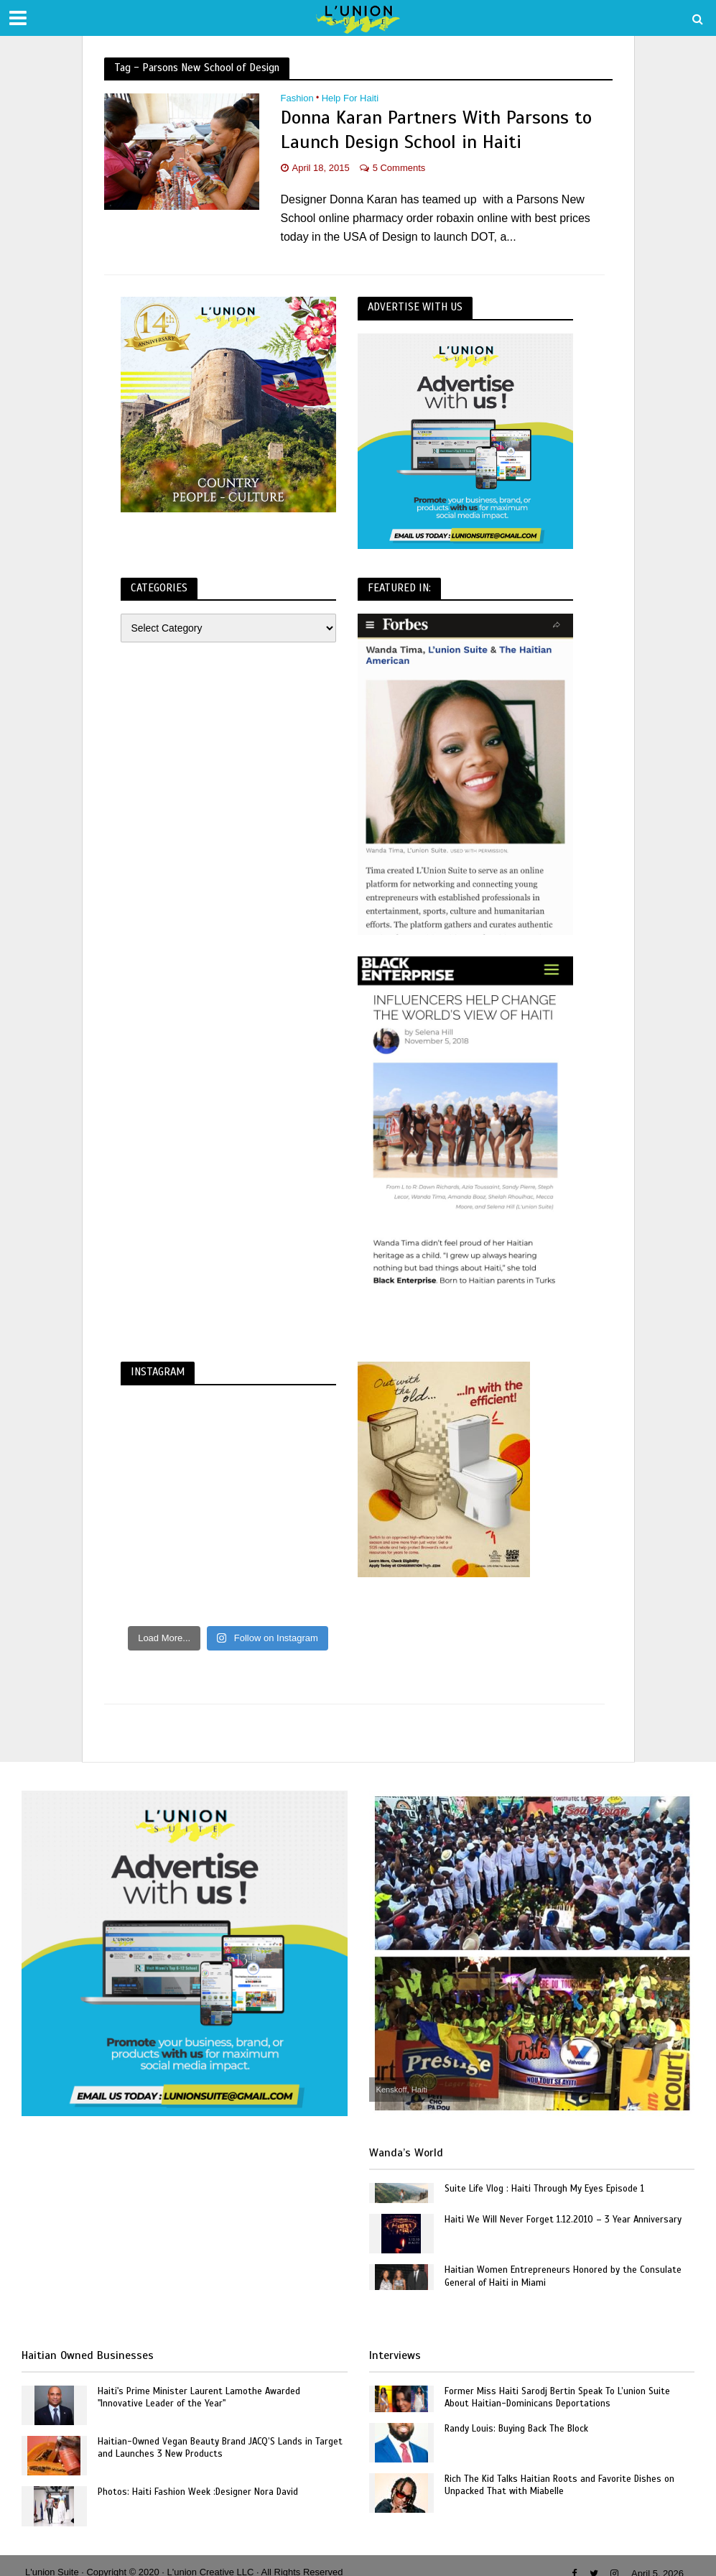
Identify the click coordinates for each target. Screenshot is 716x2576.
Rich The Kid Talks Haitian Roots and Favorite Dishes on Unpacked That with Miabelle (559, 2485)
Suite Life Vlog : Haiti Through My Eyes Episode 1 (544, 2188)
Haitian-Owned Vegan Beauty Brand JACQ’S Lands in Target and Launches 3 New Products (220, 2448)
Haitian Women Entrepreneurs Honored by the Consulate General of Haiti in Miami (563, 2276)
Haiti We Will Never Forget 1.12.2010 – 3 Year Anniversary (563, 2219)
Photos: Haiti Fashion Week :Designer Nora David (198, 2492)
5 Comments (399, 167)
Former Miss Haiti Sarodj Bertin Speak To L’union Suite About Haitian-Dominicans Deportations (557, 2398)
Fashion (297, 98)
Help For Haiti (350, 98)
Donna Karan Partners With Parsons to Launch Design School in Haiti (436, 130)
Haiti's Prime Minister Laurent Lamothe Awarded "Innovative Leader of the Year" (199, 2398)
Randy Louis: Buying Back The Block (516, 2428)
